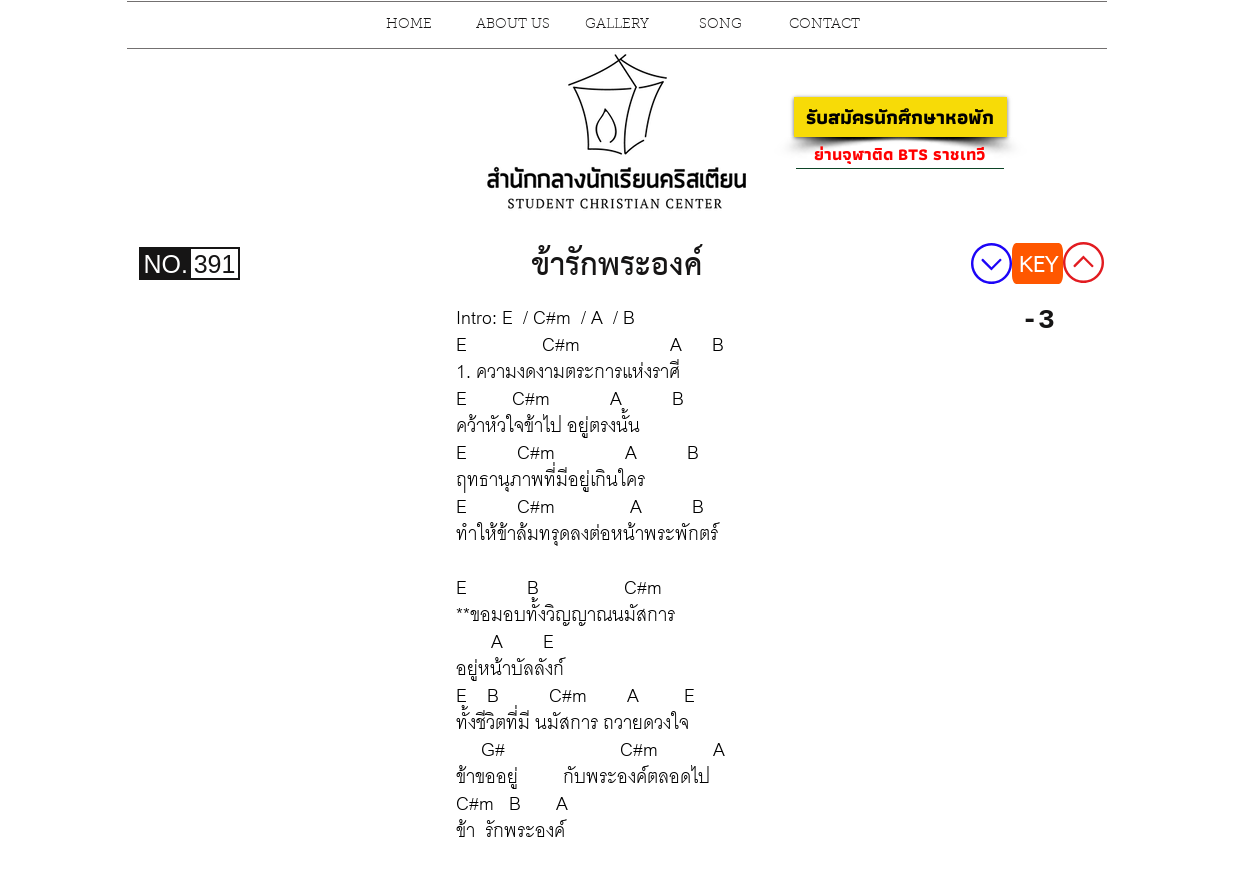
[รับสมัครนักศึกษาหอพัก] (900, 117)
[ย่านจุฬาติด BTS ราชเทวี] (900, 154)
